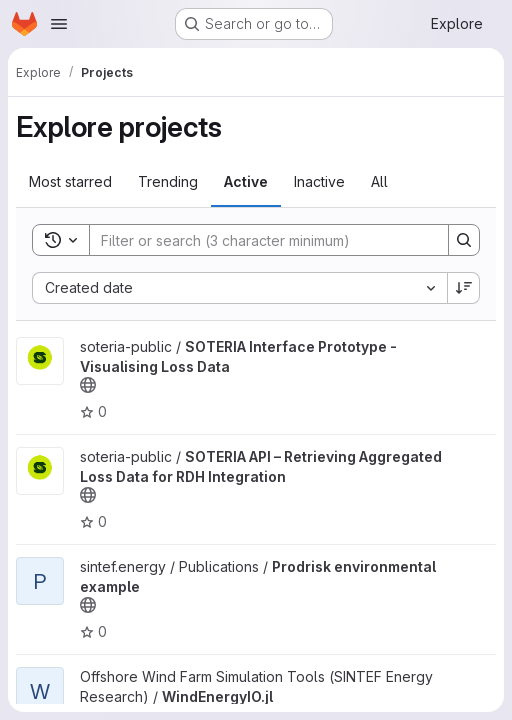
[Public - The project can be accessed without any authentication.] (88, 385)
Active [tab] (246, 181)
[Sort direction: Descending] (464, 288)
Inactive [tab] (319, 181)
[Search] (259, 240)
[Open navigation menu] (59, 24)
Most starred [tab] (70, 181)
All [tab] (379, 181)
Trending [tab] (168, 181)
